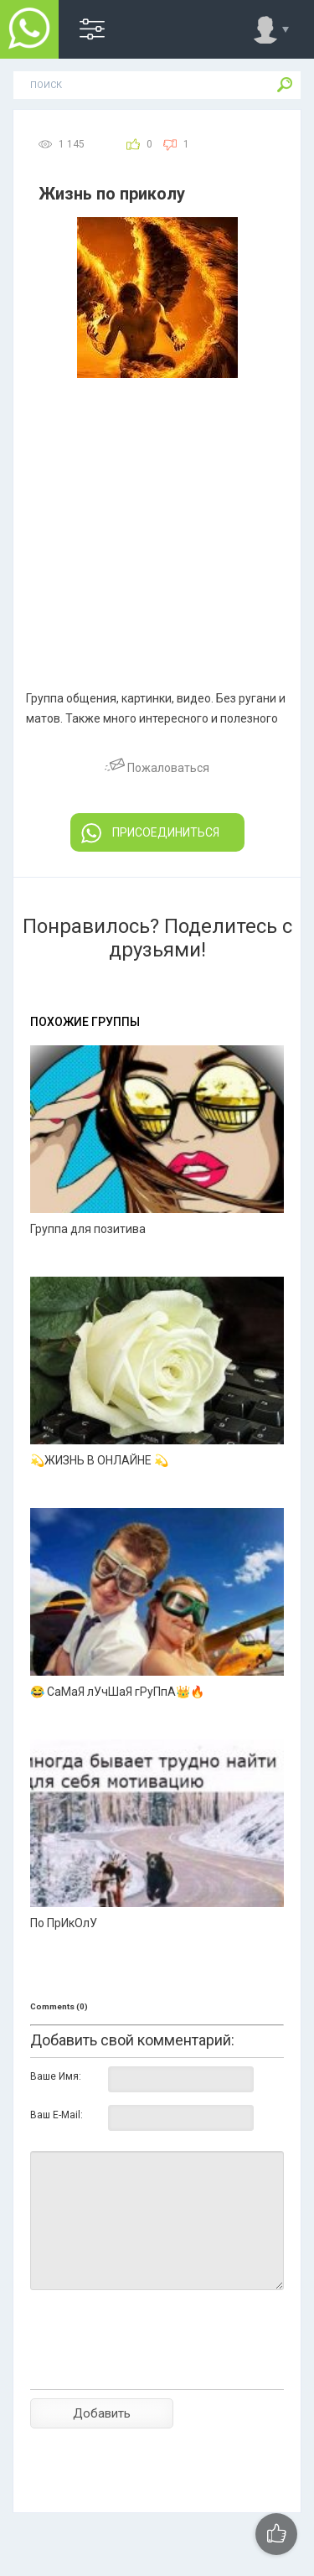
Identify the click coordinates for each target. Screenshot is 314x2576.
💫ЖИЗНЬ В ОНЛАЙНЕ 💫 (99, 1460)
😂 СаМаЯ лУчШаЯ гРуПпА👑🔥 (117, 1691)
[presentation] (157, 2369)
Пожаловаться (157, 768)
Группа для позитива (88, 1229)
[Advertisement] (157, 503)
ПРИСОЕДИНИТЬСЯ (150, 833)
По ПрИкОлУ (63, 1923)
